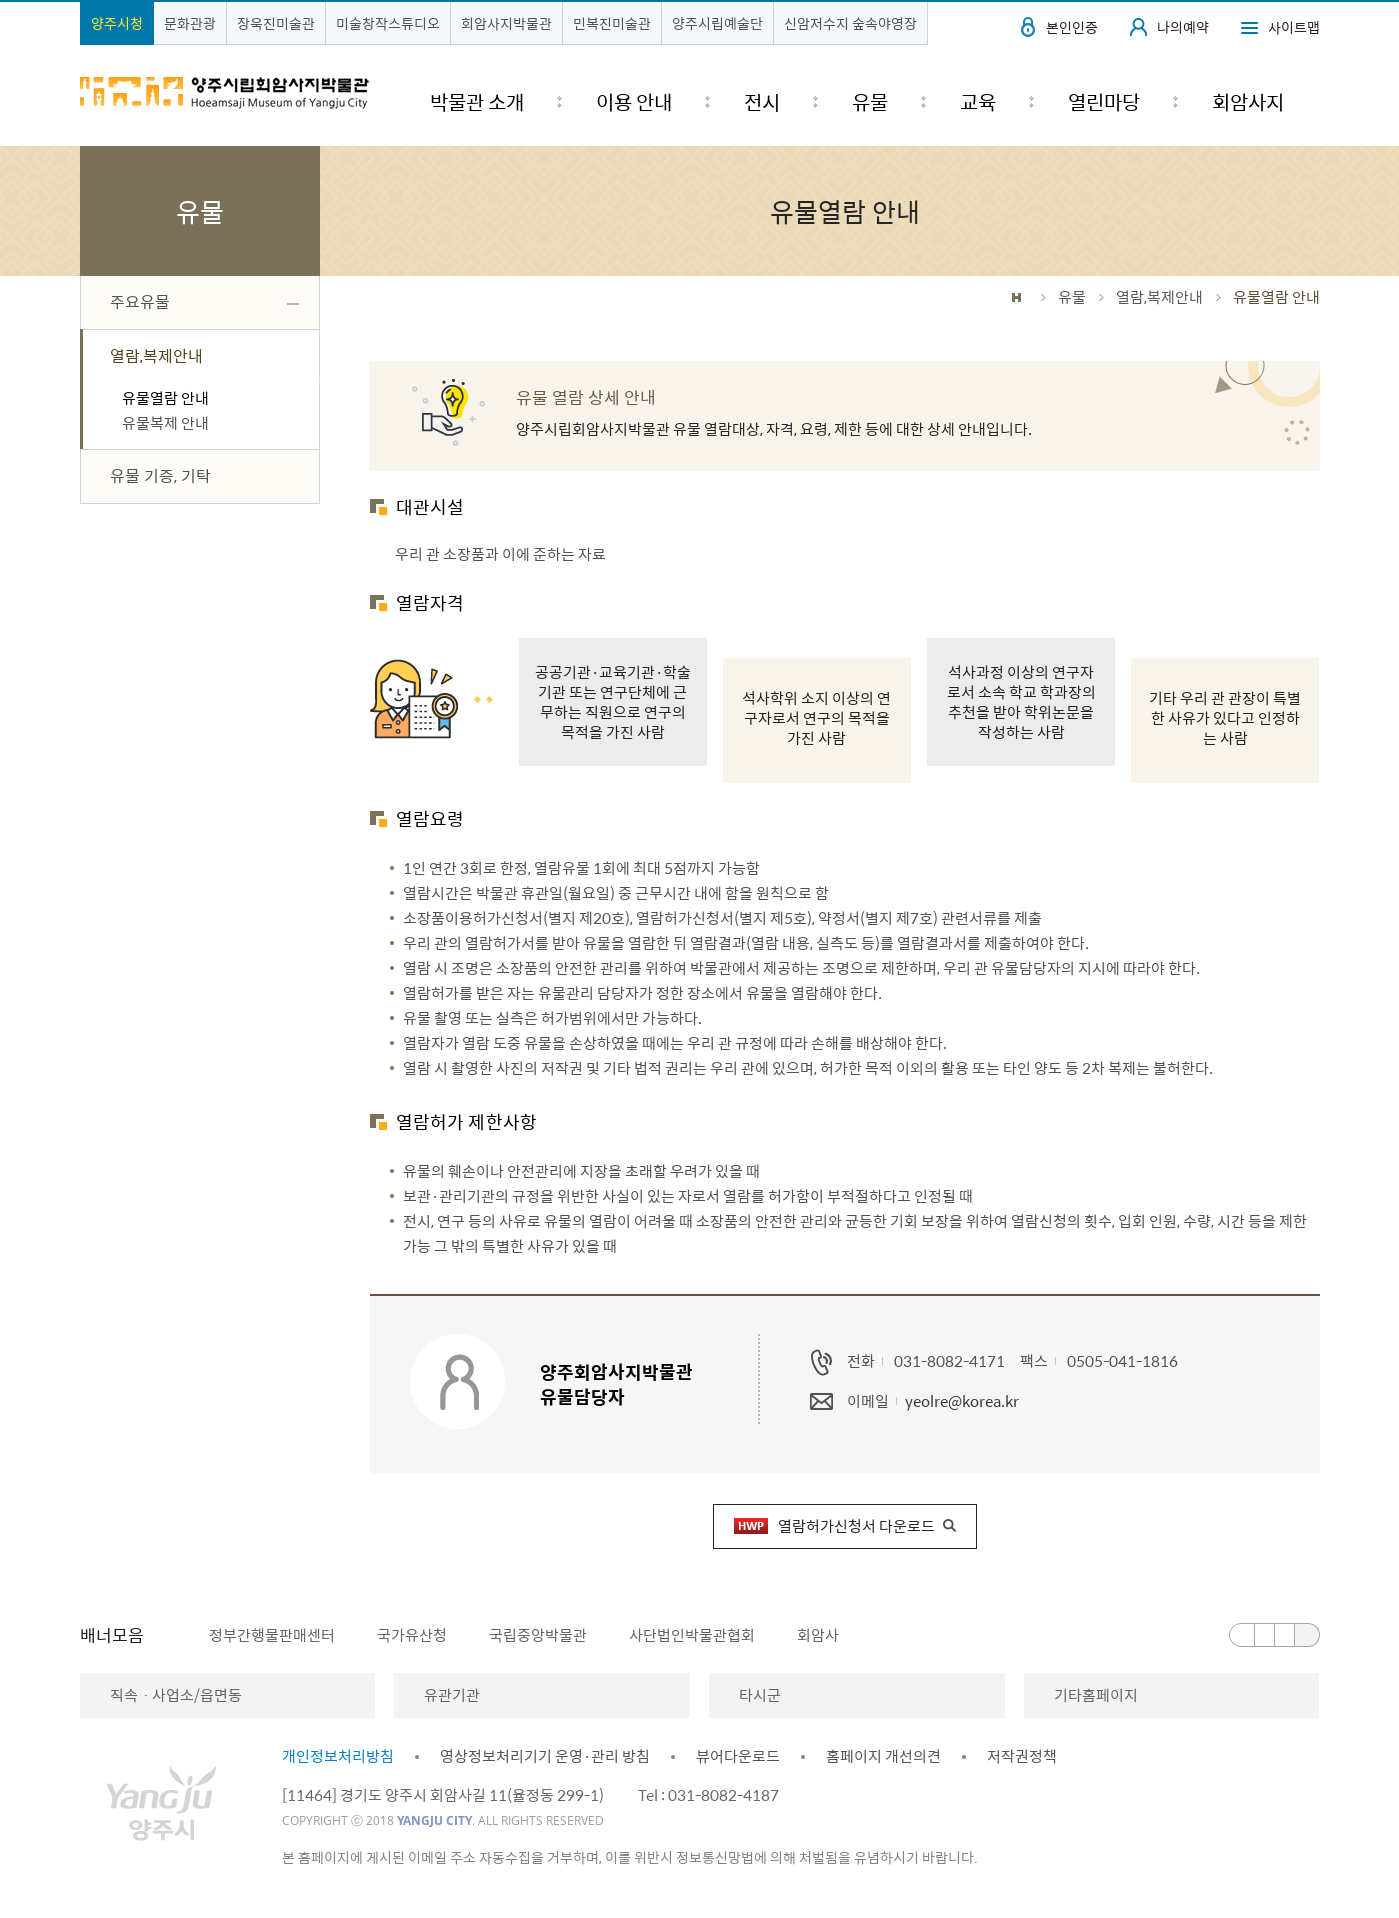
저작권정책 (1022, 1756)
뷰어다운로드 (738, 1756)
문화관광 (190, 23)
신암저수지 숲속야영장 (850, 23)
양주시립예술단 (717, 23)
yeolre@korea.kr (962, 1401)
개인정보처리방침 (338, 1756)
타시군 (760, 1695)
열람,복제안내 (1159, 297)
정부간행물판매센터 (272, 1635)
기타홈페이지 (1096, 1695)
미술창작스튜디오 (388, 23)
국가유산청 (412, 1635)
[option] (261, 1635)
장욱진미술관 (276, 23)
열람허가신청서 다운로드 (834, 1526)
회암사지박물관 (506, 23)
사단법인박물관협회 (692, 1635)
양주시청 (117, 23)
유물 (1072, 297)
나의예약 (1183, 27)
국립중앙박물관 (538, 1635)
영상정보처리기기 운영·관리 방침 (545, 1756)
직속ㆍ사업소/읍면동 (176, 1695)
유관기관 (452, 1695)
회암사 (818, 1635)
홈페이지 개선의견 (883, 1756)
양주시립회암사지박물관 (225, 93)
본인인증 (1072, 27)
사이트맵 (1294, 27)
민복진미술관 (612, 23)
